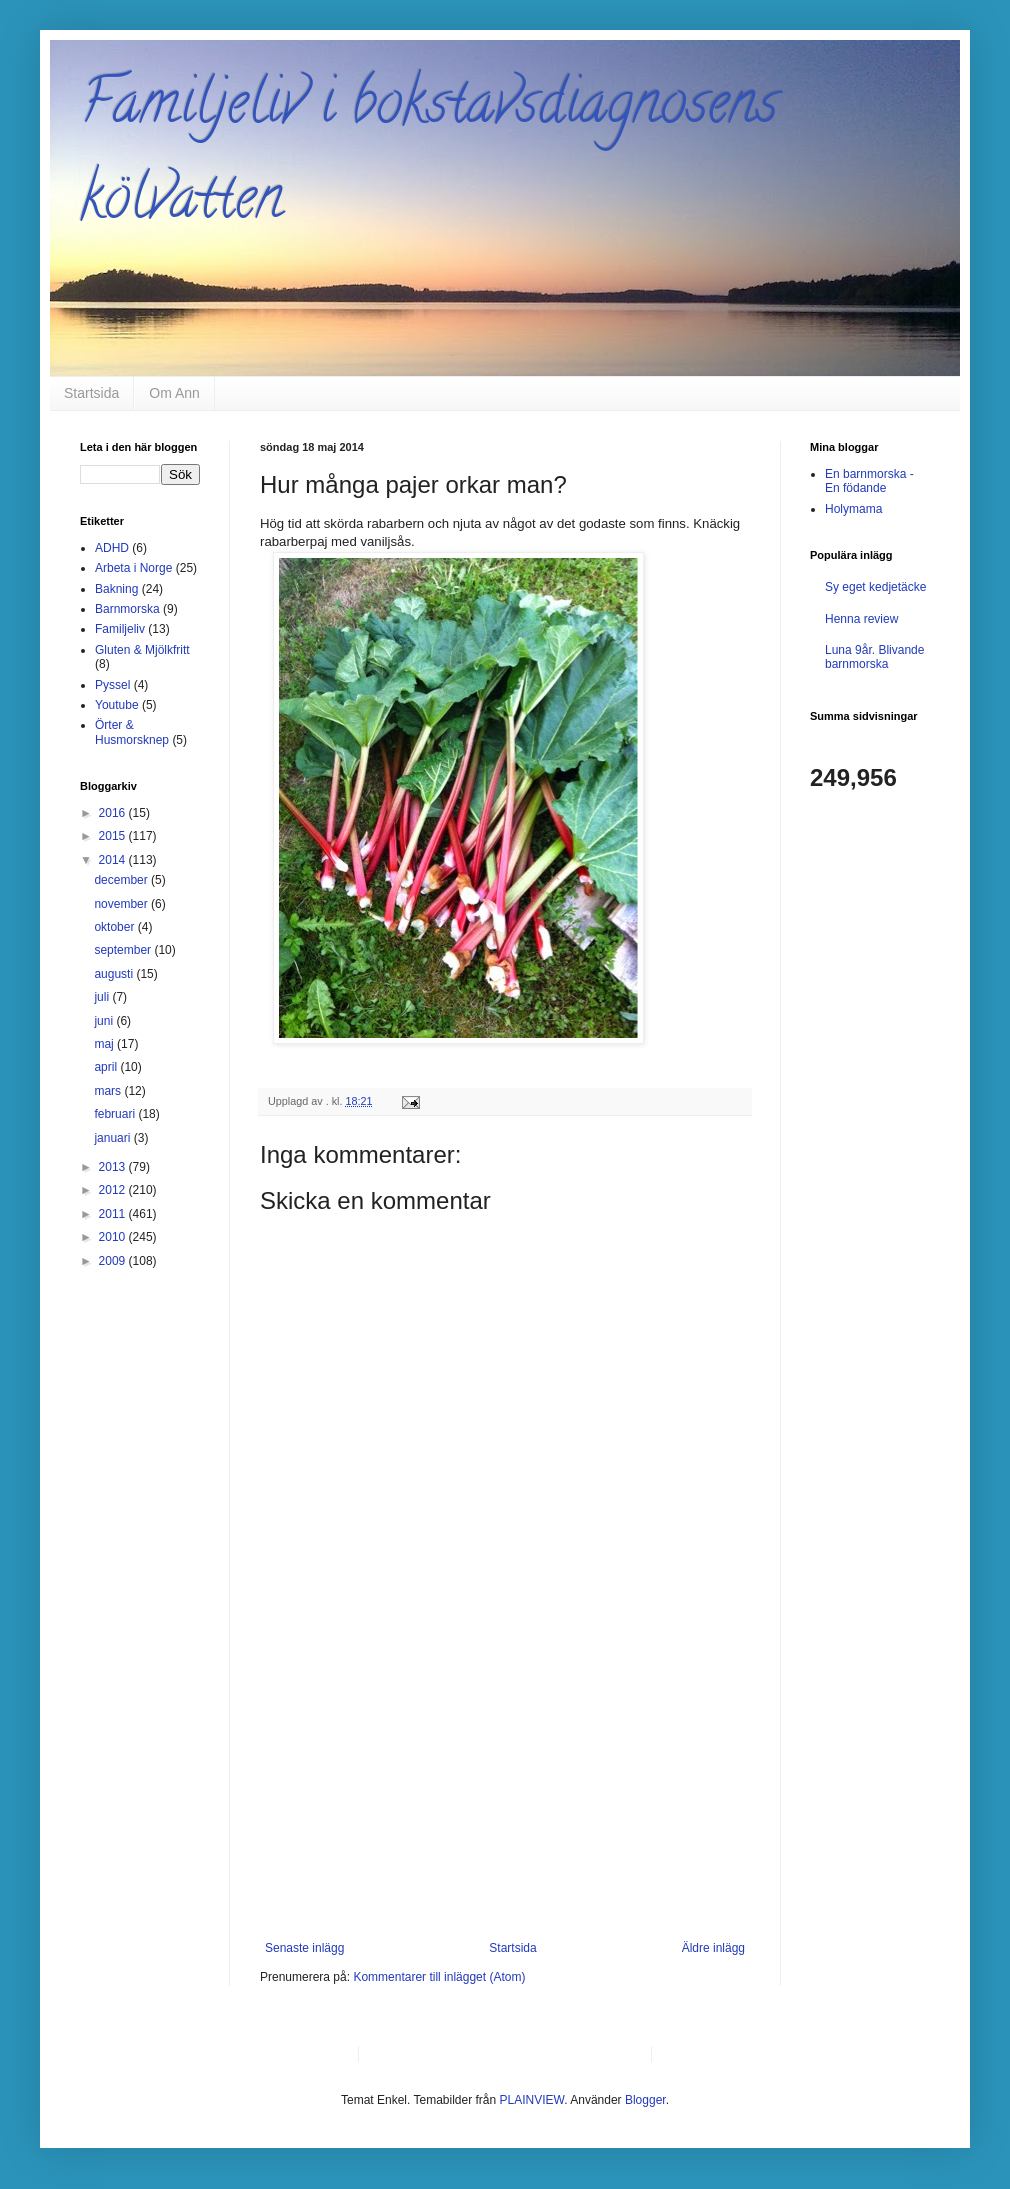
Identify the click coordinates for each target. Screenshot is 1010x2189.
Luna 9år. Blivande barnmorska (874, 657)
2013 (114, 1167)
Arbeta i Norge (133, 568)
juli (103, 997)
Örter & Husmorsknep (132, 732)
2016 (114, 813)
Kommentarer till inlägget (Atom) (439, 1977)
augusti (115, 974)
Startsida (91, 393)
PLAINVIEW (532, 2100)
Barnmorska (127, 609)
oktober (115, 927)
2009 (114, 1261)
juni (105, 1021)
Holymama (853, 509)
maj (105, 1044)
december (122, 880)
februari (116, 1114)
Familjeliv (120, 629)
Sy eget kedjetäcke (875, 587)
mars (109, 1091)
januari (113, 1138)
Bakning (116, 589)
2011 (114, 1214)
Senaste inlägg (304, 1948)
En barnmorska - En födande (869, 481)
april (107, 1067)
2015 (114, 836)
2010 (114, 1237)
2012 (114, 1190)
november (122, 904)
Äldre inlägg (713, 1948)
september (124, 950)
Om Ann (174, 393)
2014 (114, 860)
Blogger (645, 2100)
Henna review (861, 619)
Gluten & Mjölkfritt (142, 650)
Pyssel (112, 685)
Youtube (117, 705)
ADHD (112, 548)
